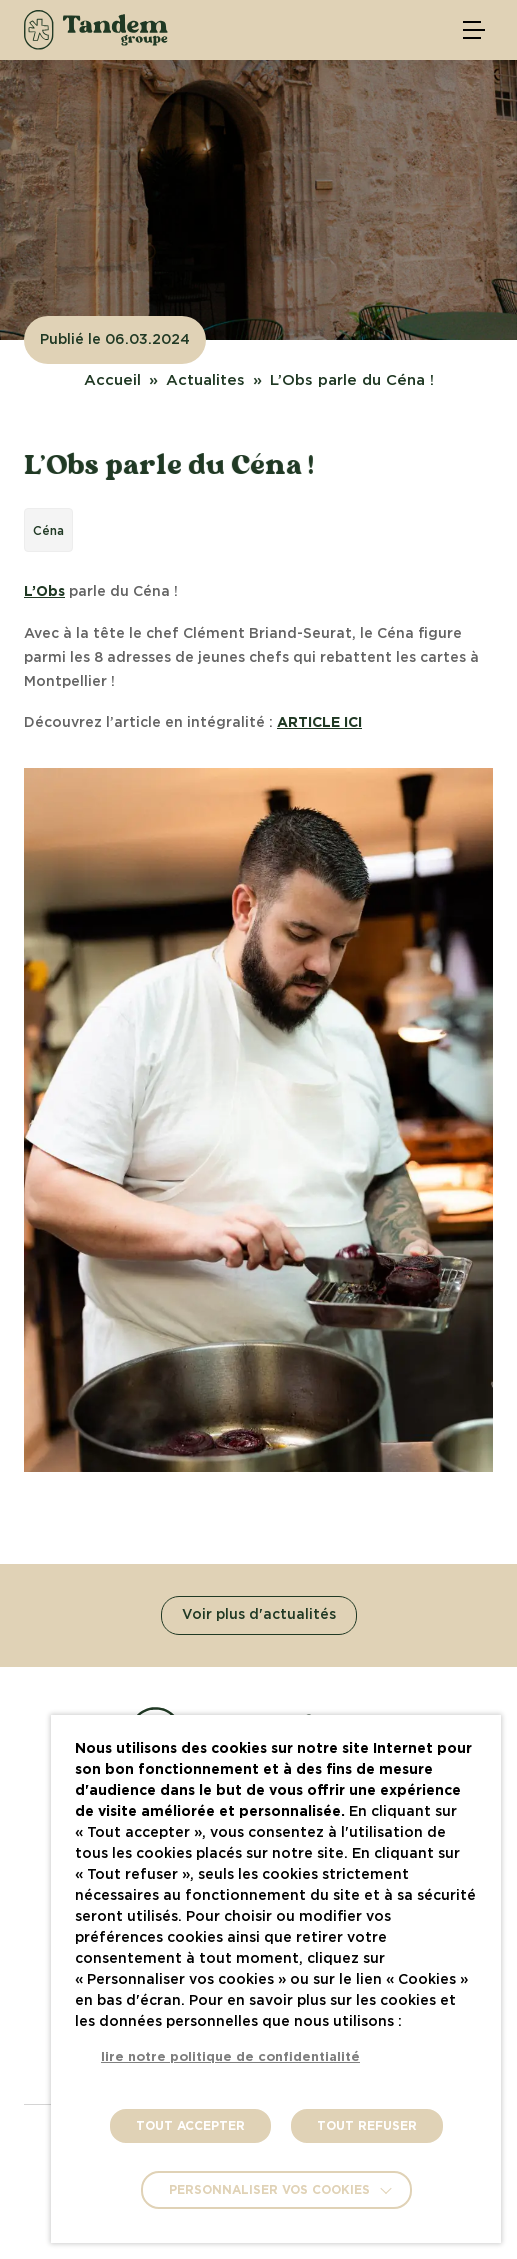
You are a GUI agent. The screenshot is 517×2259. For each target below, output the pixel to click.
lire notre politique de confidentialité (230, 2057)
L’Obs (44, 592)
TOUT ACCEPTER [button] (190, 2126)
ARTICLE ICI (319, 723)
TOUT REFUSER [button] (367, 2126)
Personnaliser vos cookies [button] (269, 2190)
